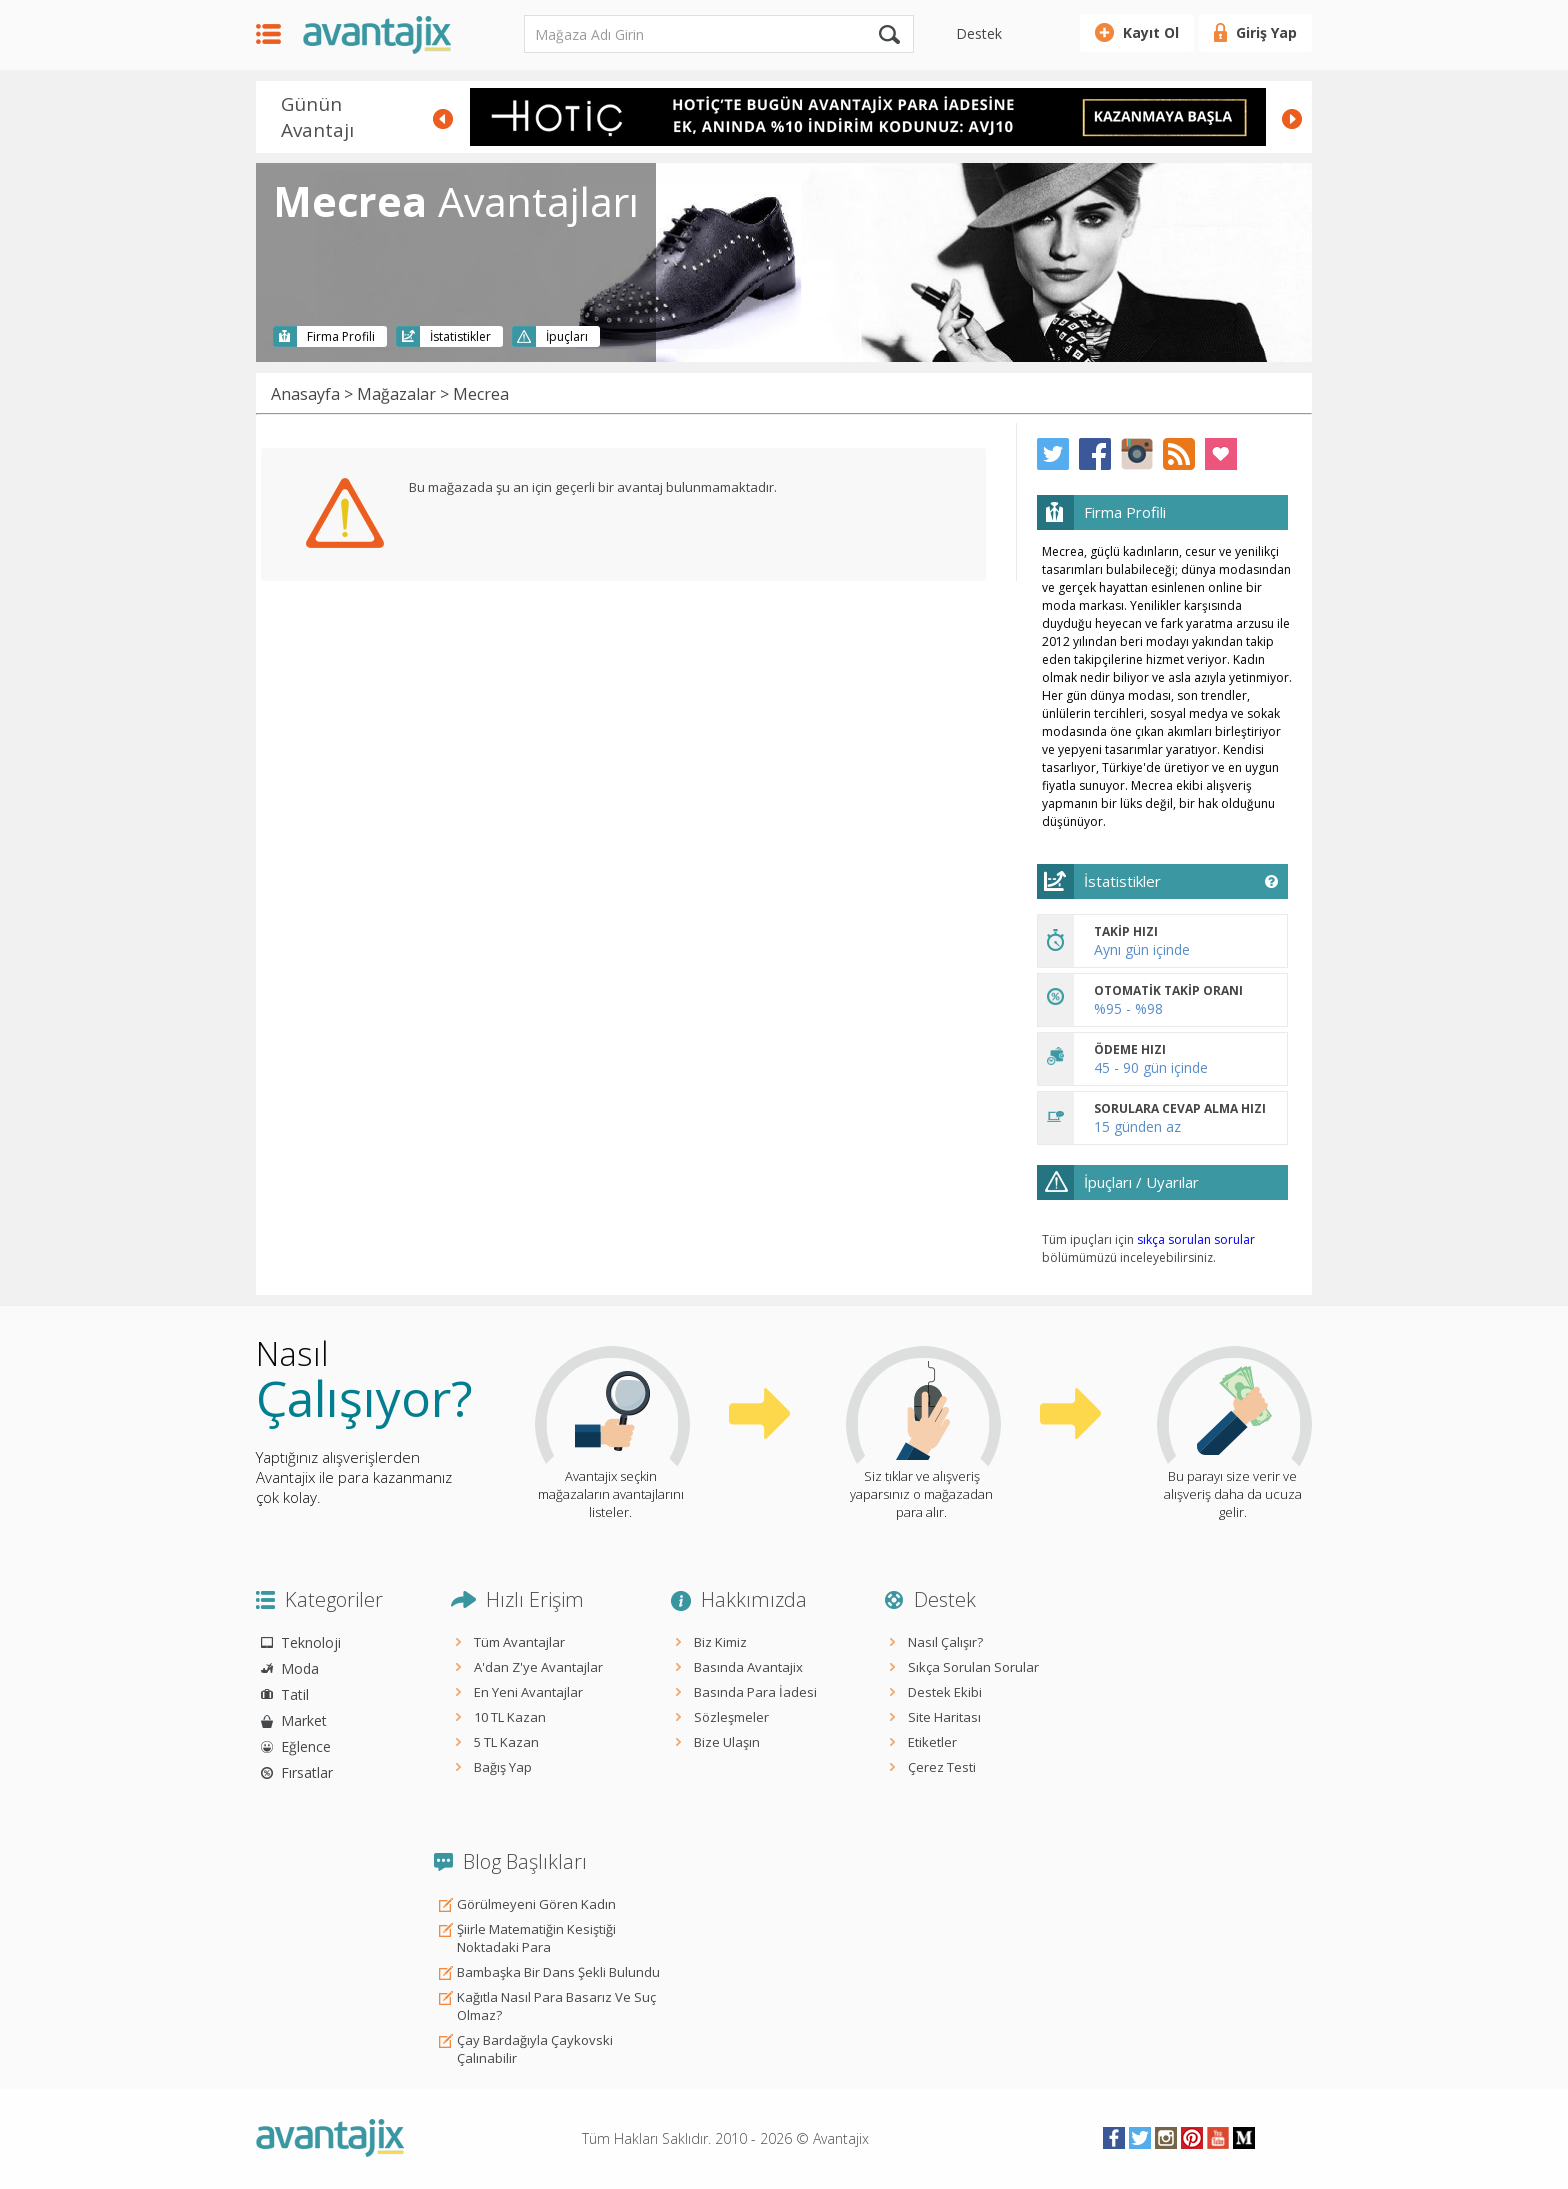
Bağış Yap (503, 1767)
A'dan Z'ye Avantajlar (538, 1667)
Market (304, 1720)
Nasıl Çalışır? (945, 1642)
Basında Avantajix (748, 1667)
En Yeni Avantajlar (528, 1692)
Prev (443, 119)
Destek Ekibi (945, 1692)
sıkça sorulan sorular (1196, 1239)
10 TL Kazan (510, 1717)
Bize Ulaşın (727, 1742)
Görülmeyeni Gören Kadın (536, 1904)
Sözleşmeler (731, 1717)
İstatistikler (460, 336)
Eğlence (306, 1746)
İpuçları (567, 336)
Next (1292, 119)
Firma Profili (341, 336)
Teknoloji (311, 1642)
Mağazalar (396, 394)
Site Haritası (944, 1717)
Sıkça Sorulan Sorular (973, 1667)
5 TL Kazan (506, 1742)
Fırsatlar (307, 1772)
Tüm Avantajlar (519, 1642)
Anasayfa (305, 394)
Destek (979, 33)
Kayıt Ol (1151, 32)
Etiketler (932, 1742)
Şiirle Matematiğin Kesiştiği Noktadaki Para (536, 1938)
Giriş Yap (1266, 32)
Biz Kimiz (720, 1642)
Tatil (295, 1694)
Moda (300, 1668)
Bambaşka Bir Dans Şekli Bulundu (558, 1972)
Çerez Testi (942, 1767)
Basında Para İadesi (755, 1692)
